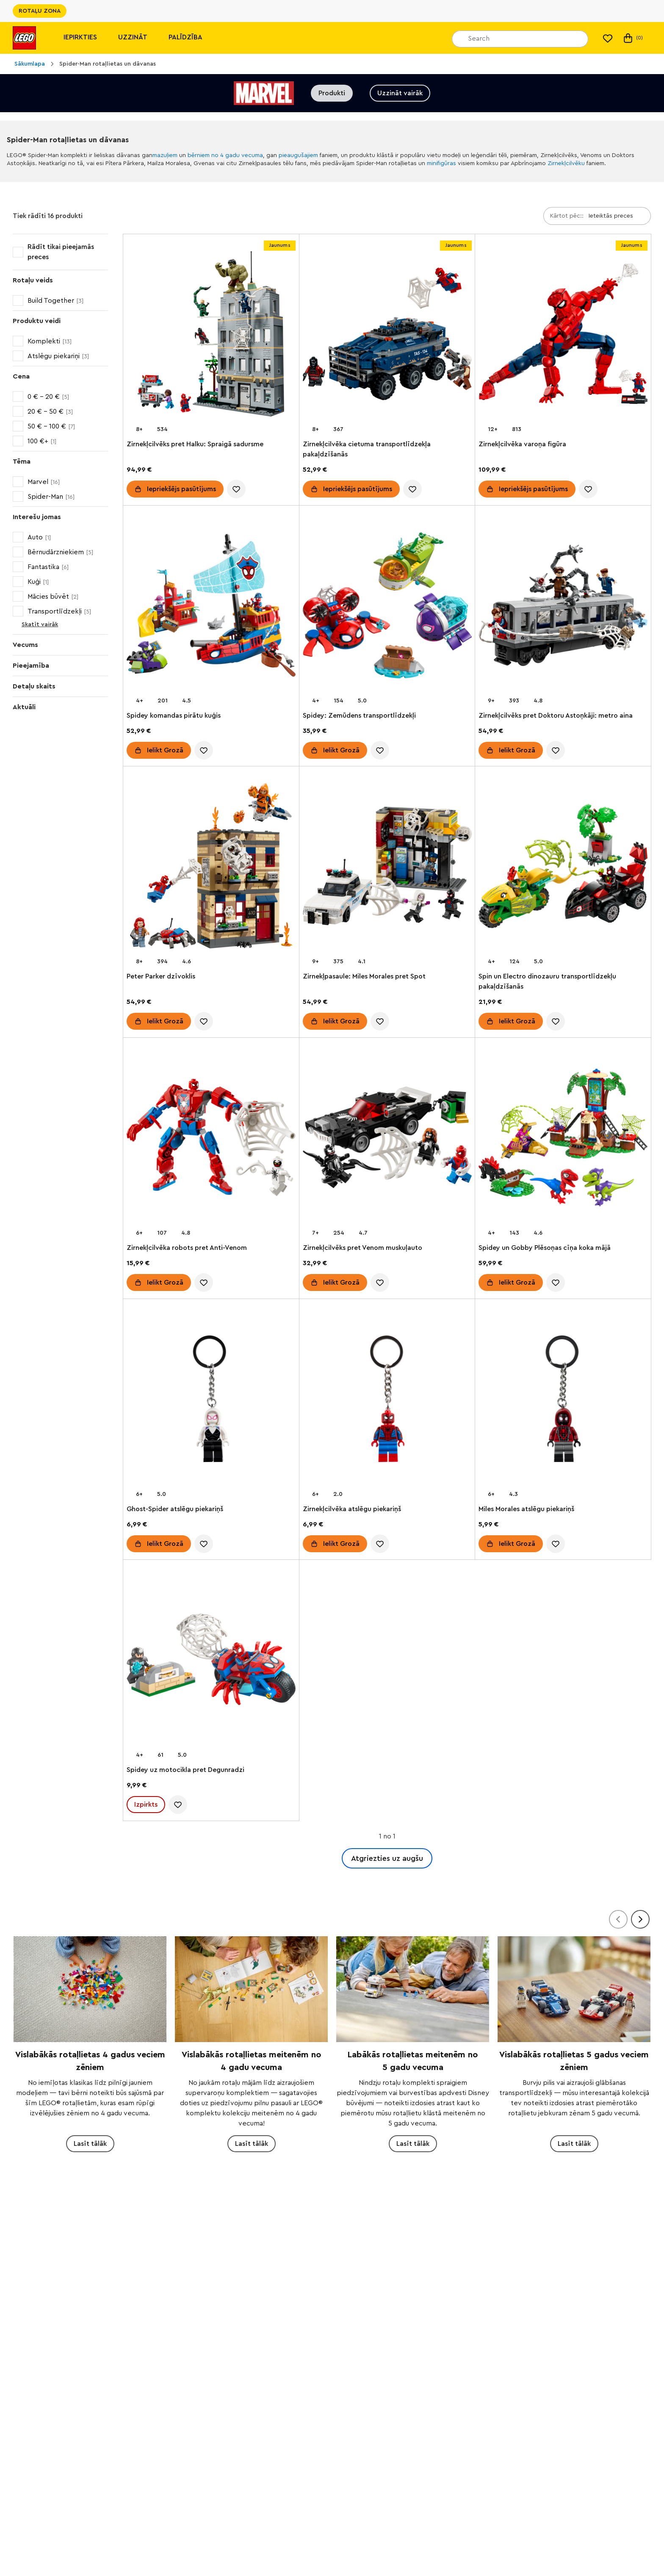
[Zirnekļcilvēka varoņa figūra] (563, 335)
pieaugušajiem (298, 155)
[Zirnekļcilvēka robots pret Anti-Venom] (211, 1139)
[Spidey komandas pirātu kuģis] (211, 606)
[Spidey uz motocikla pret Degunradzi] (211, 1661)
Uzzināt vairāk (400, 93)
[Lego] (24, 38)
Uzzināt (132, 37)
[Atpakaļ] (618, 1919)
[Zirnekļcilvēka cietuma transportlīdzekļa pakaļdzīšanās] (387, 335)
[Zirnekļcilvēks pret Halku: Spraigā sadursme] (211, 335)
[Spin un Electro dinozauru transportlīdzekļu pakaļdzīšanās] (563, 867)
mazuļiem (164, 155)
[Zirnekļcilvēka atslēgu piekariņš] (387, 1400)
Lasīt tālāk (90, 2143)
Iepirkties (80, 37)
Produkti (331, 93)
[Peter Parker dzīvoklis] (211, 867)
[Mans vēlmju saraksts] (608, 38)
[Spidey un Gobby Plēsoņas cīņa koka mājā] (563, 1139)
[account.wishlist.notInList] (236, 489)
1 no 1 (387, 1836)
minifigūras (441, 163)
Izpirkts (146, 1804)
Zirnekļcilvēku (566, 163)
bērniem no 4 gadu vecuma (225, 155)
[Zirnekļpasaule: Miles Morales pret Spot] (387, 867)
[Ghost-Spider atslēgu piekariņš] (211, 1400)
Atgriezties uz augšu (387, 1858)
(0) (632, 38)
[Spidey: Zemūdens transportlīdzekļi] (387, 606)
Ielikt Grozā (165, 749)
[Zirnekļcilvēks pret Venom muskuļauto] (387, 1139)
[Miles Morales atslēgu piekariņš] (563, 1400)
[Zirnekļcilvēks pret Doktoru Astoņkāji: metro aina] (563, 606)
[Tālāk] (640, 1919)
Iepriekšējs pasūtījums (181, 489)
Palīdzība (185, 37)
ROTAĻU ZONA (40, 11)
